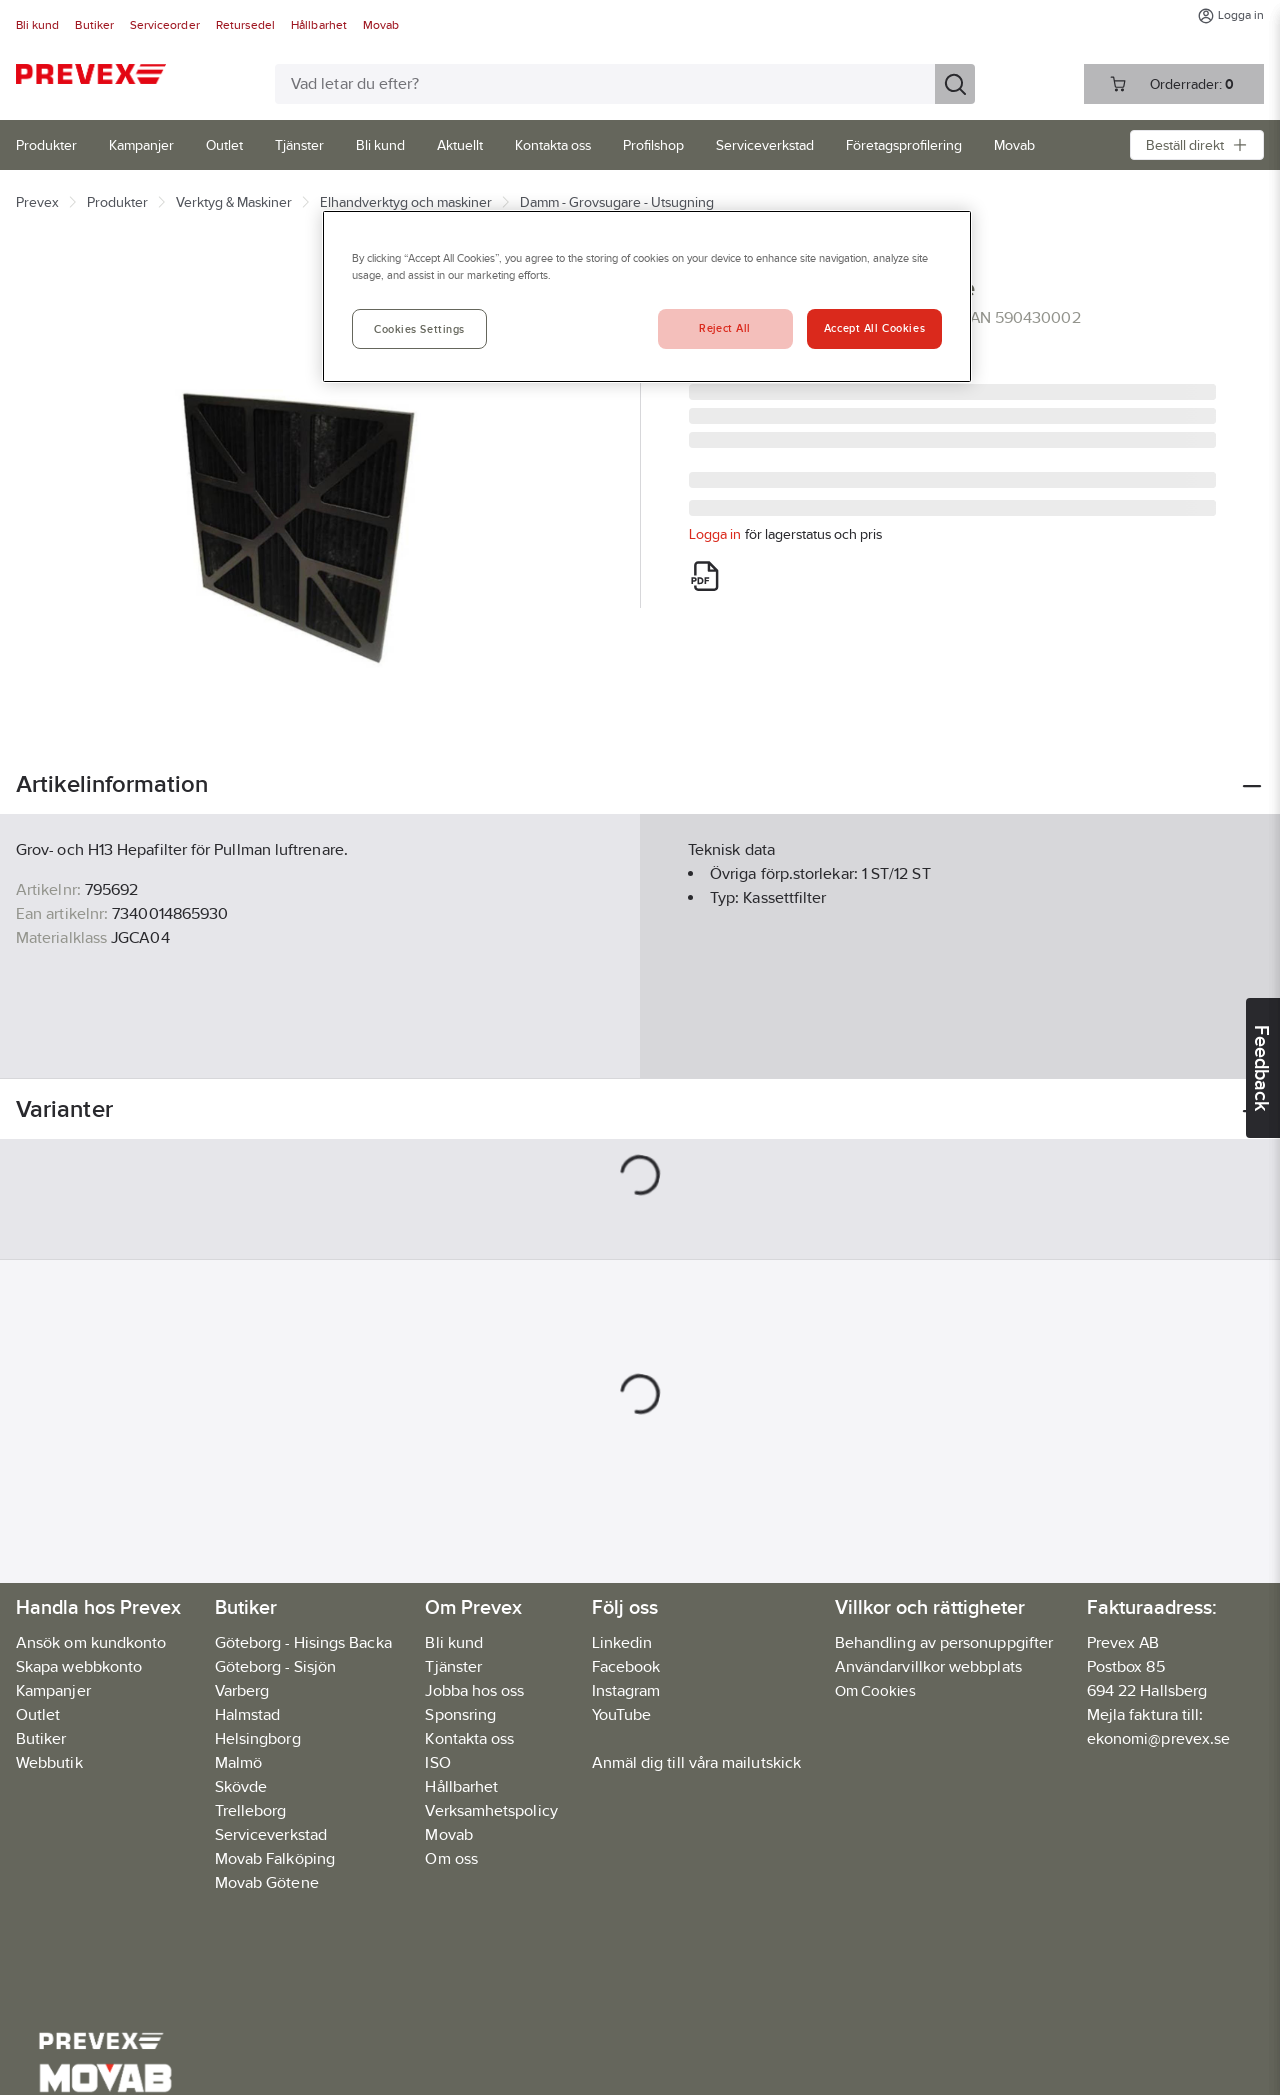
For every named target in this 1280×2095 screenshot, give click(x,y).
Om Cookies (875, 1690)
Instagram (626, 1690)
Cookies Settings (419, 329)
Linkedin (622, 1642)
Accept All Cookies (874, 328)
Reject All (725, 328)
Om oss (451, 1858)
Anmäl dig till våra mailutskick (696, 1762)
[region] (647, 296)
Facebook (626, 1666)
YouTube (622, 1714)
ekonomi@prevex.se (1158, 1738)
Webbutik (49, 1762)
